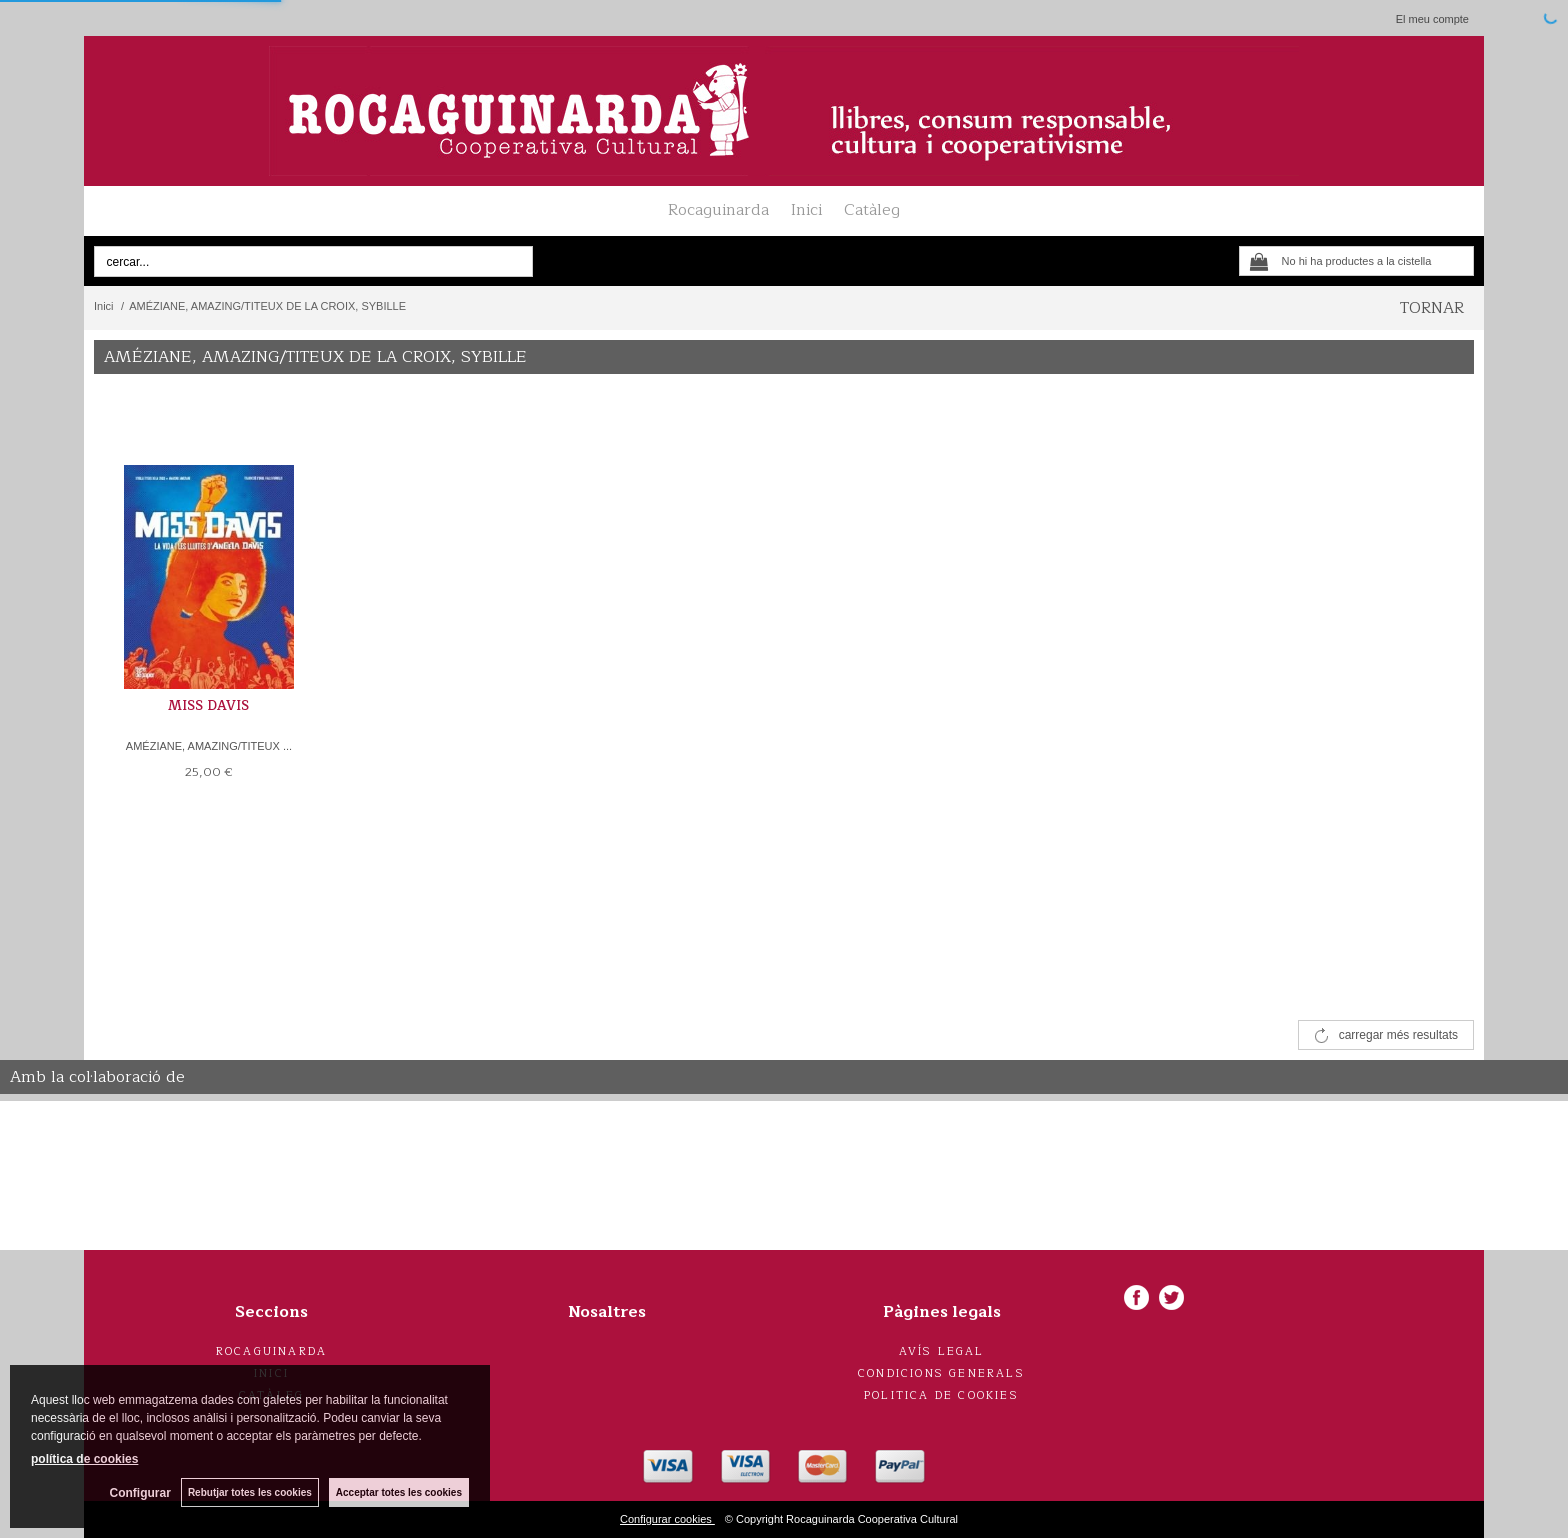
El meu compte (1432, 19)
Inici (806, 210)
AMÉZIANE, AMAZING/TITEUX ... (209, 746)
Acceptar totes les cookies (399, 1492)
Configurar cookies (667, 1519)
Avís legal (942, 1351)
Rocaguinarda (718, 210)
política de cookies (84, 1459)
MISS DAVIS (208, 706)
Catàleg (872, 210)
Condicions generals (941, 1373)
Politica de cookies (941, 1395)
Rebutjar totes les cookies (250, 1492)
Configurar (140, 1493)
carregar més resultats (1398, 1035)
